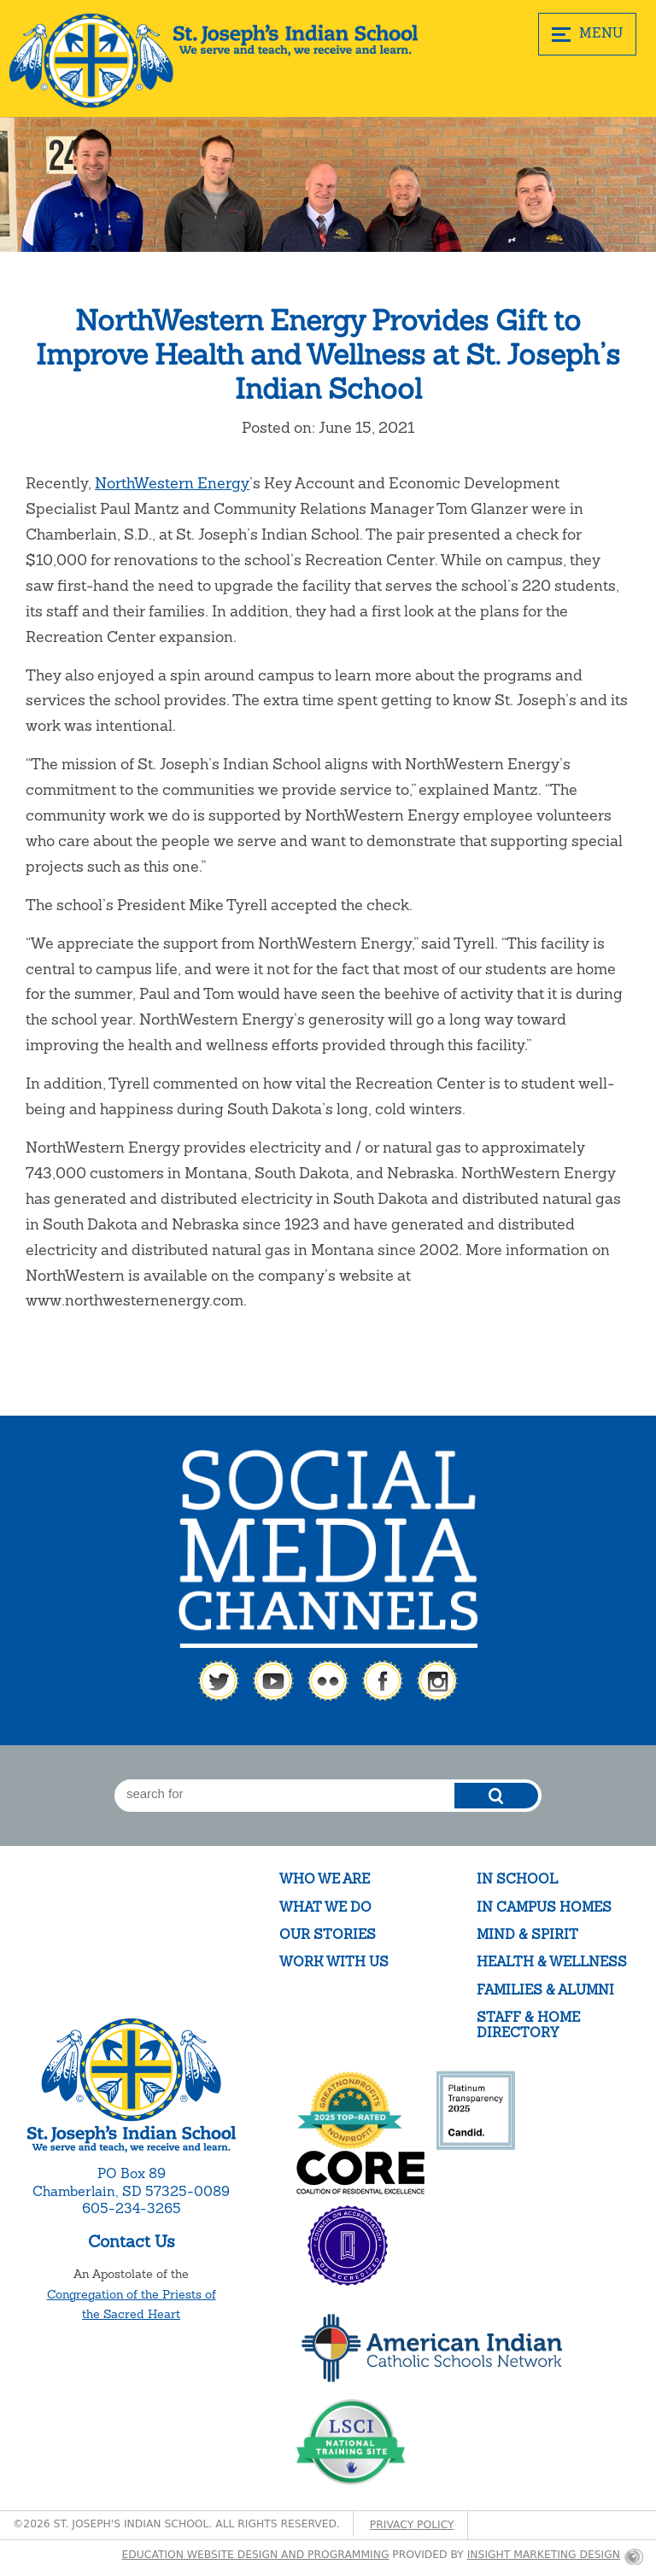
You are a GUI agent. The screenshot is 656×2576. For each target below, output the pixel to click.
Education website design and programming (256, 2555)
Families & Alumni (545, 1990)
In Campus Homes (544, 1907)
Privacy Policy (412, 2525)
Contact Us (131, 2241)
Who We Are (324, 1879)
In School (517, 1879)
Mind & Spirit (527, 1934)
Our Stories (327, 1934)
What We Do (325, 1907)
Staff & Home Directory (528, 2025)
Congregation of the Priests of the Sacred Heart (131, 2304)
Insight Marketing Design (543, 2555)
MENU (587, 33)
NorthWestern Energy (172, 483)
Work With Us (334, 1961)
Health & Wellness (552, 1961)
